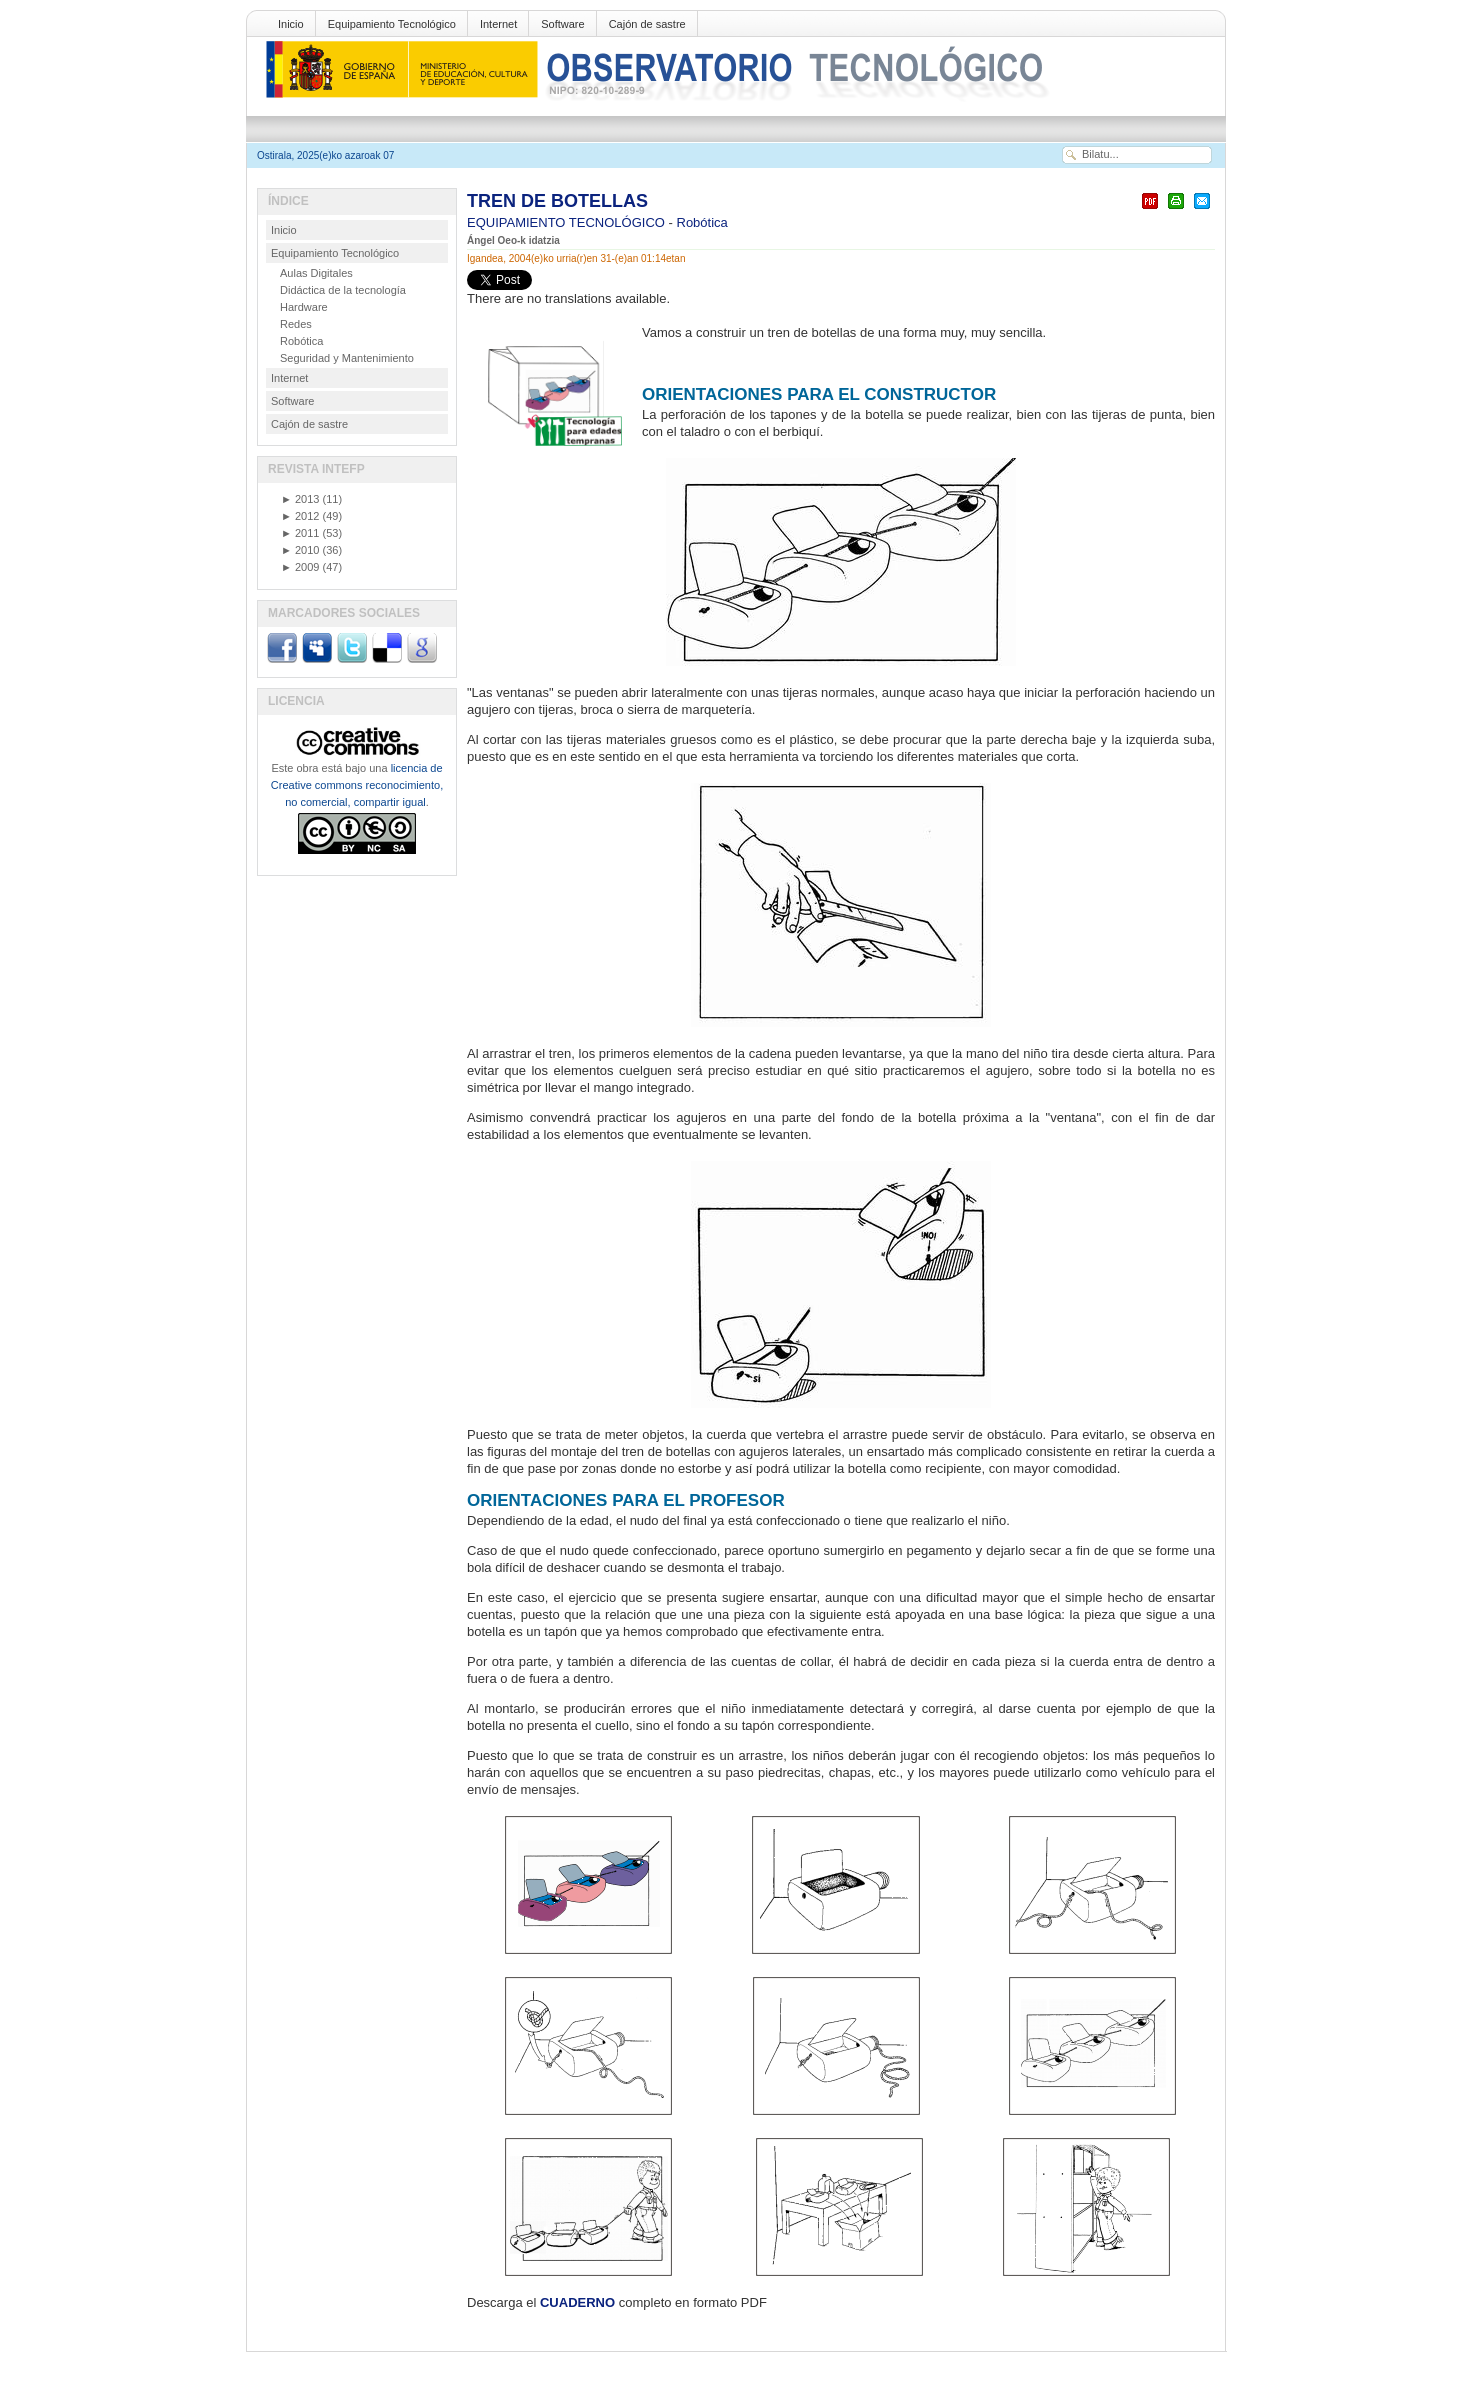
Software (562, 24)
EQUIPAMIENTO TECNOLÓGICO (568, 222)
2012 (300, 516)
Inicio (291, 24)
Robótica (702, 222)
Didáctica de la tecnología (343, 290)
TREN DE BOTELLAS (557, 201)
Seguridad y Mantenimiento (347, 358)
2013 (300, 499)
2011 (300, 533)
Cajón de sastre (647, 24)
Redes (296, 324)
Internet (498, 24)
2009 (300, 567)
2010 (300, 550)
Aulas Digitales (316, 273)
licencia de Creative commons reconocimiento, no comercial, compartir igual (357, 785)
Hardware (304, 307)
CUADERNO (577, 2302)
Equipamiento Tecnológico (392, 24)
